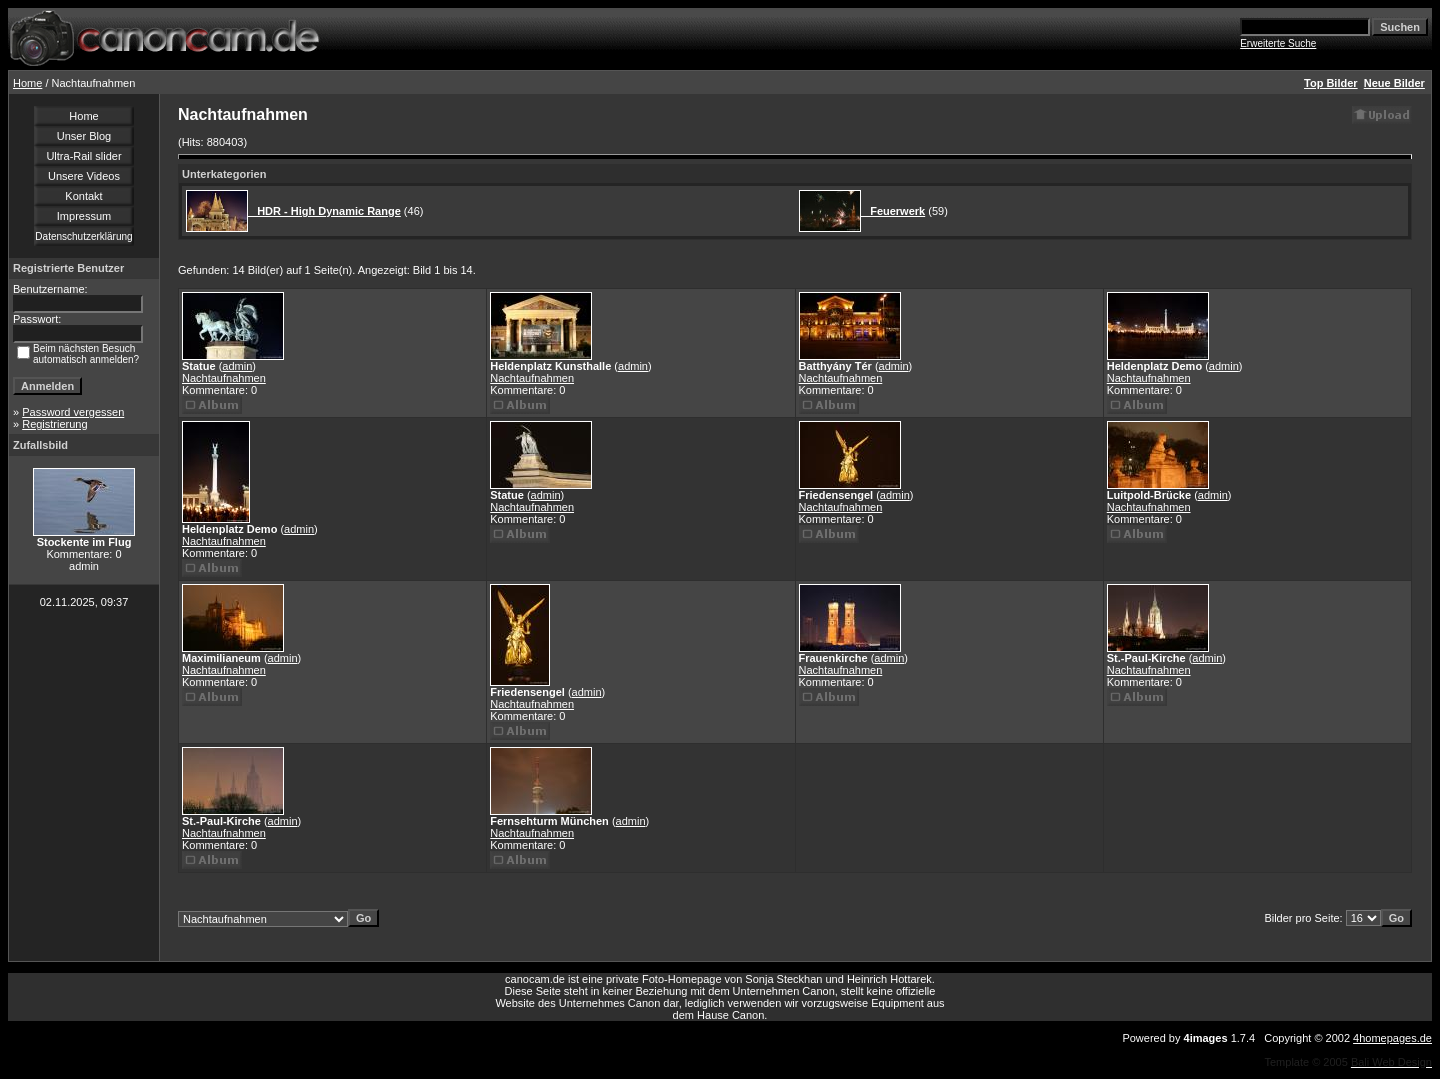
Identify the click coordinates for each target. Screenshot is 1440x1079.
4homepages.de (1392, 1038)
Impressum (84, 216)
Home (27, 83)
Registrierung (54, 424)
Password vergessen (73, 412)
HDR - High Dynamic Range (324, 211)
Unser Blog (84, 136)
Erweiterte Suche (1278, 43)
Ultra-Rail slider (83, 156)
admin (237, 366)
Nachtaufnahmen (224, 378)
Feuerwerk (893, 211)
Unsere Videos (84, 176)
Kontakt (83, 196)
